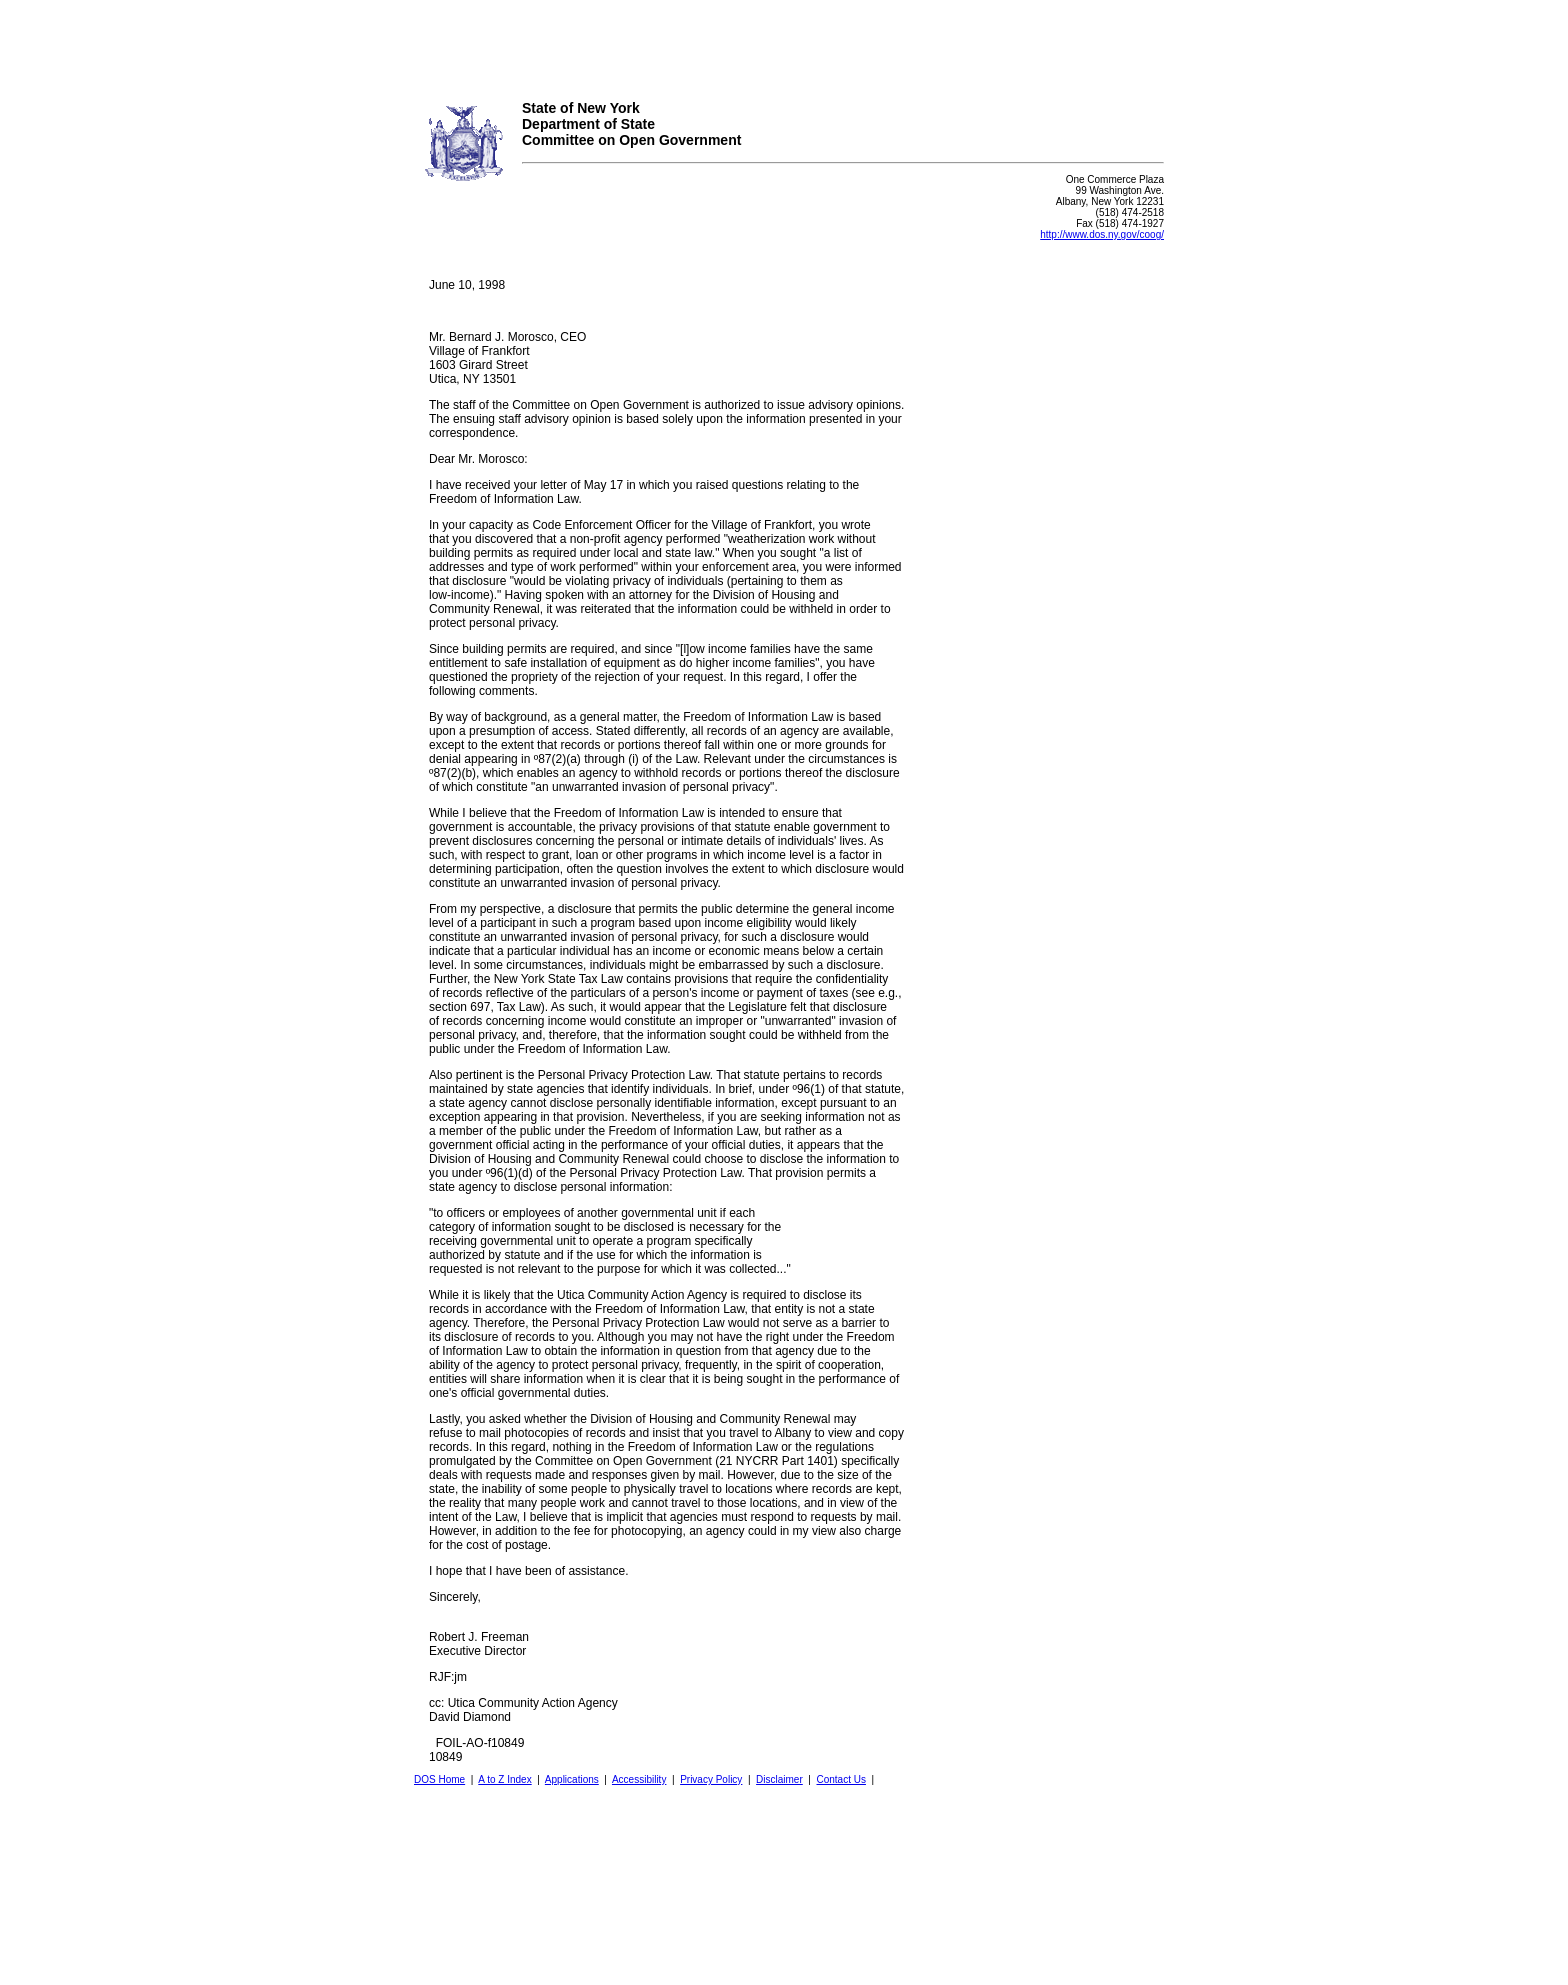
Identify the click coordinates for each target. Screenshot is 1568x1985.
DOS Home (439, 1779)
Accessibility (639, 1779)
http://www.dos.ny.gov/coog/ (1102, 234)
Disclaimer (779, 1779)
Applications (572, 1779)
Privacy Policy (711, 1779)
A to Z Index (504, 1779)
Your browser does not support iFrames (784, 43)
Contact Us (840, 1779)
